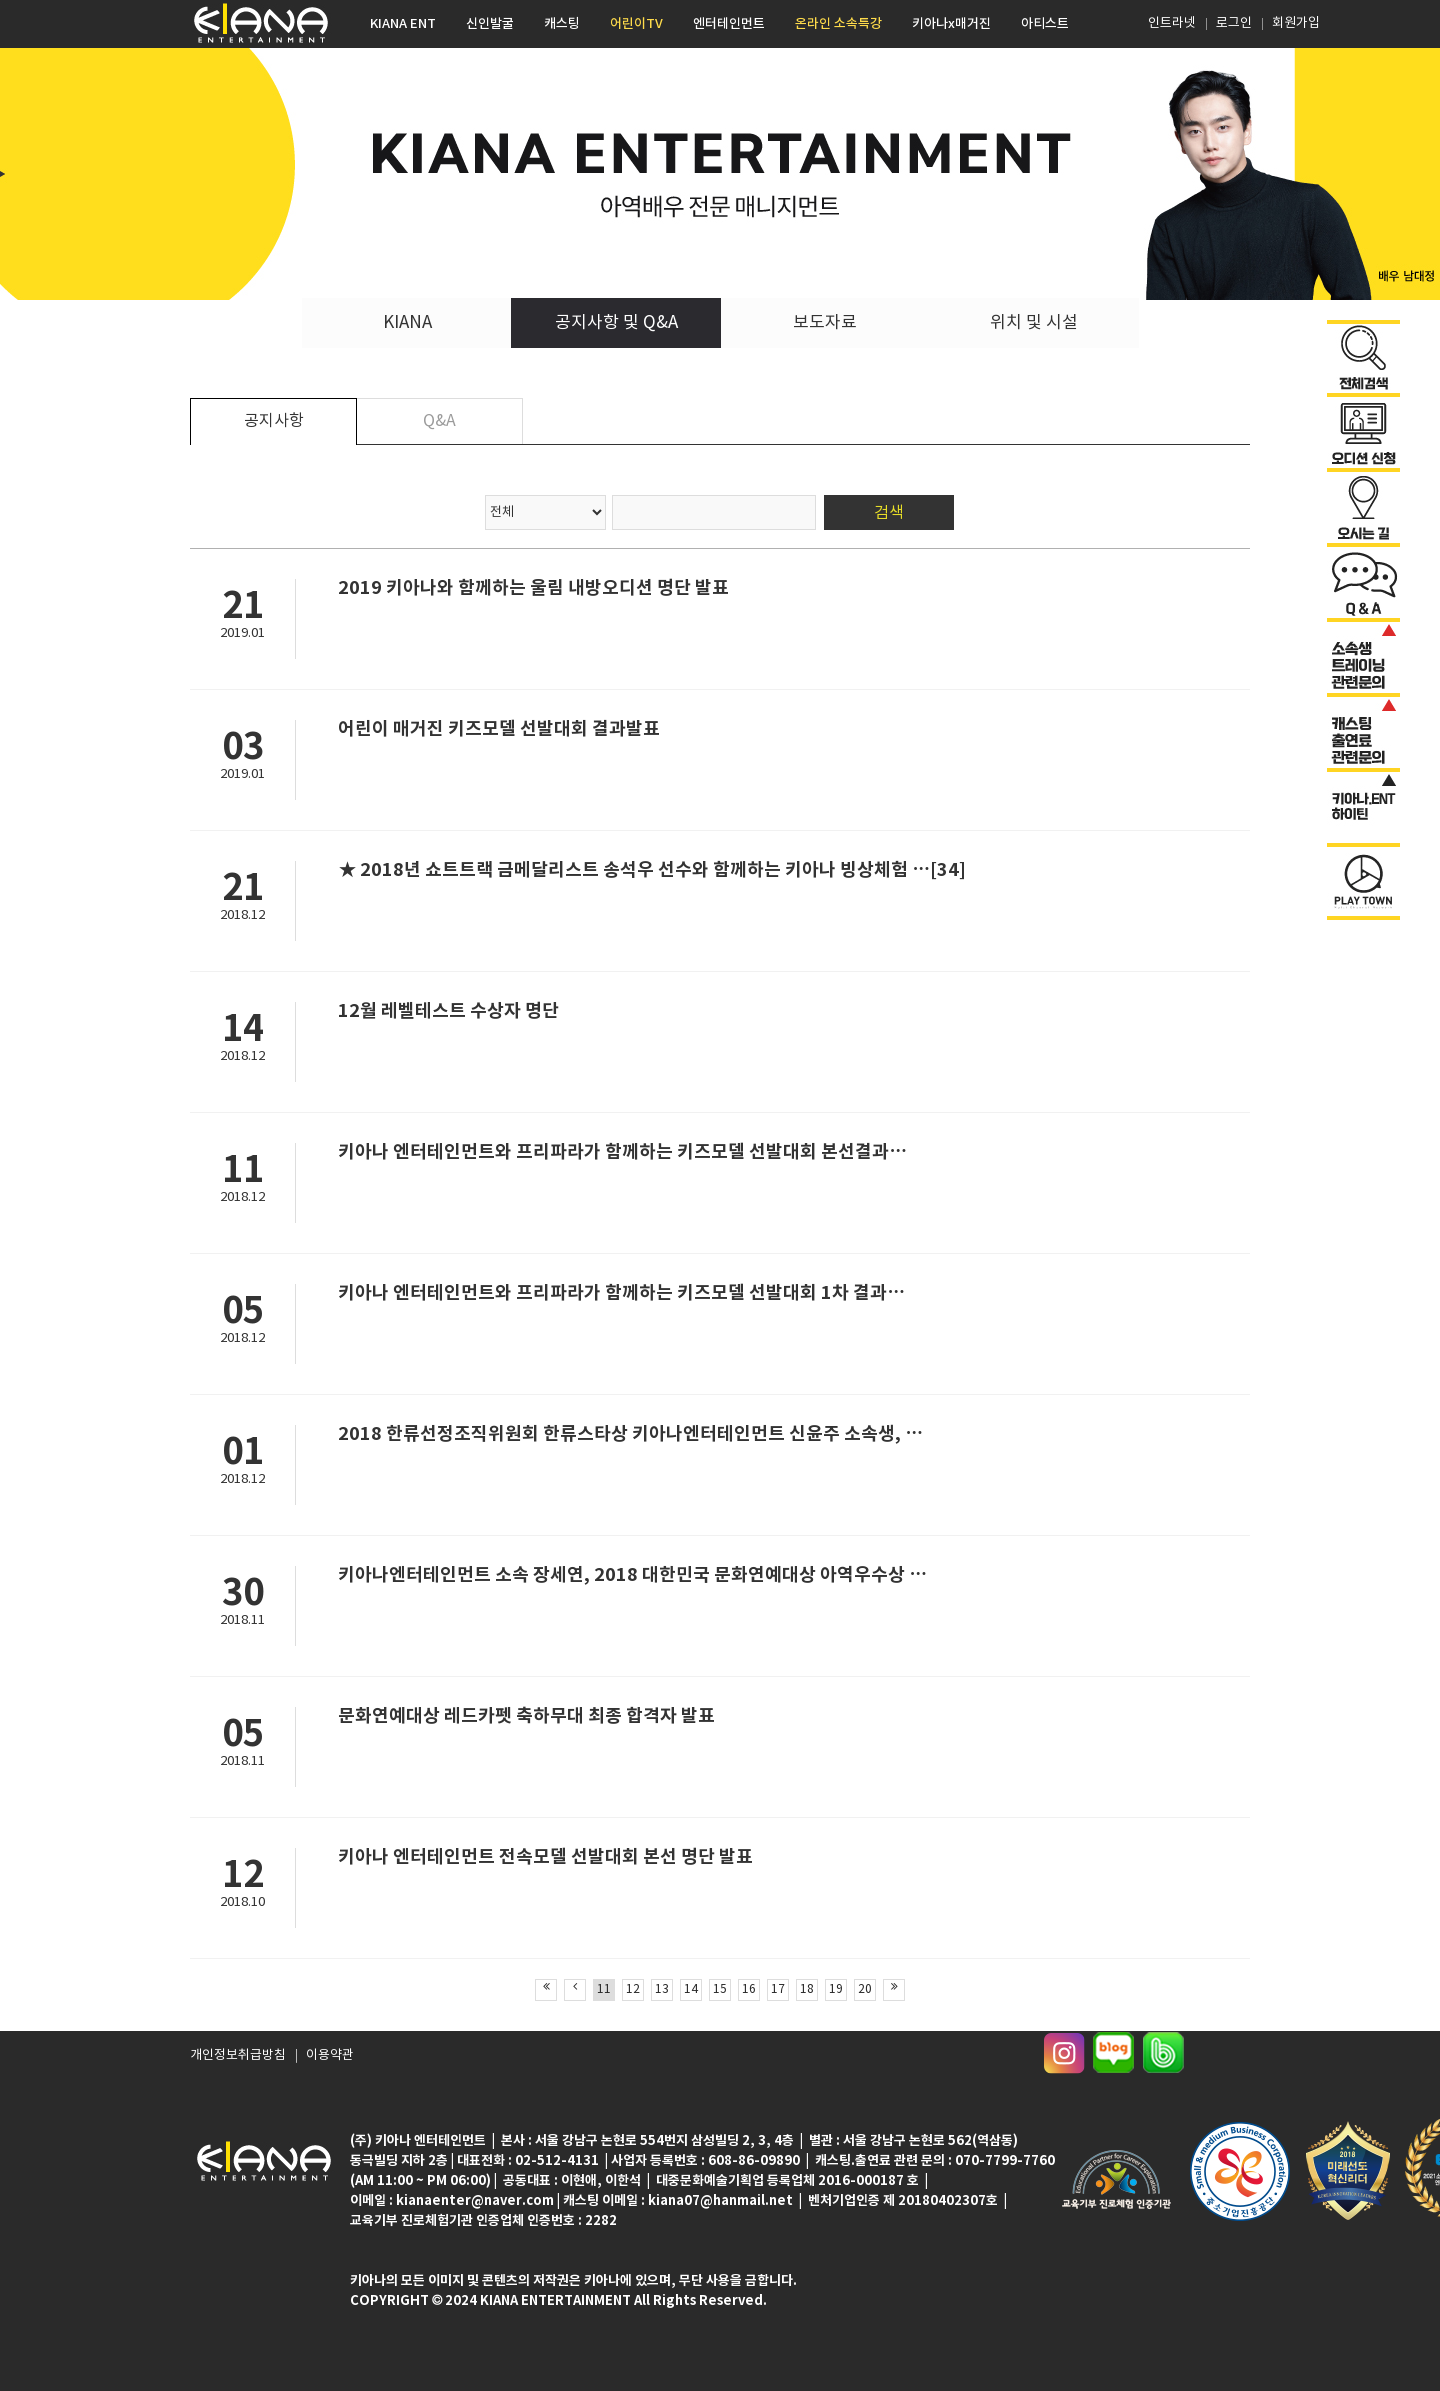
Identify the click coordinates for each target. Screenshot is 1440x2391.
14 (691, 1989)
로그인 (1234, 23)
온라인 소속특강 (838, 24)
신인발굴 (490, 24)
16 (749, 1989)
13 (662, 1989)
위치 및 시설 (1034, 323)
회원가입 (1296, 23)
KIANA (407, 323)
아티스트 (1045, 24)
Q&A (439, 421)
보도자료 (825, 323)
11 (604, 1989)
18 (807, 1989)
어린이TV (636, 24)
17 (778, 1989)
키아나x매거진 (951, 24)
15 (720, 1989)
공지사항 (274, 421)
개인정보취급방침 (234, 2060)
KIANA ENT (403, 24)
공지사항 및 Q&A (616, 323)
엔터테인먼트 (729, 24)
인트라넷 (1170, 23)
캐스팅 (562, 24)
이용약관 (320, 2060)
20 (865, 1989)
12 (633, 1989)
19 (836, 1989)
